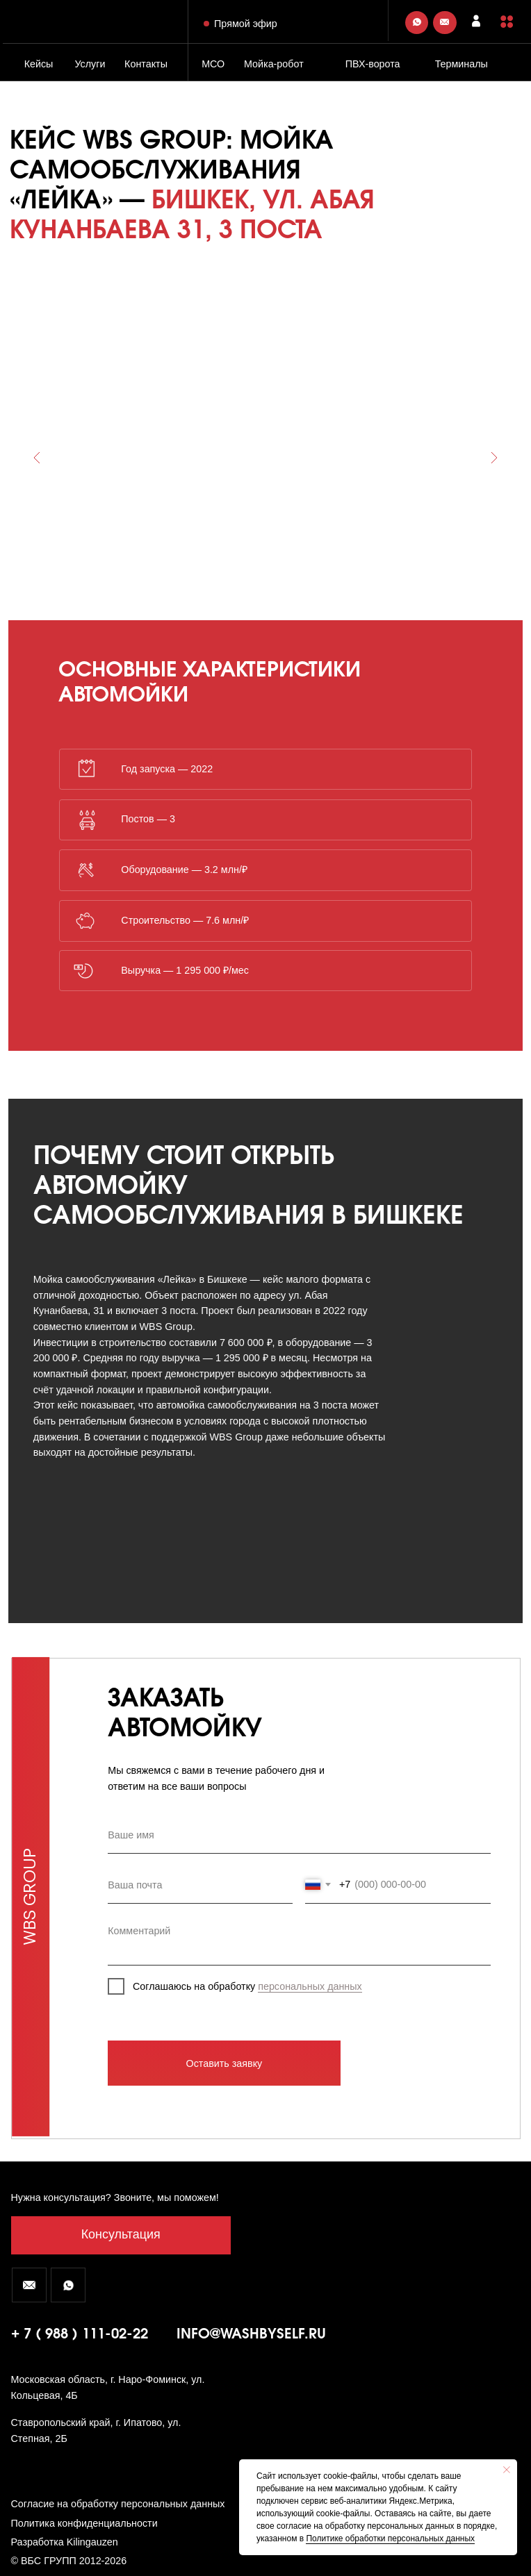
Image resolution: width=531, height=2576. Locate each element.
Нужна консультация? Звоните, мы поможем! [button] (115, 2197)
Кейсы (39, 63)
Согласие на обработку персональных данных (118, 2503)
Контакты (146, 63)
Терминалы (461, 63)
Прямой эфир (245, 23)
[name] (299, 1835)
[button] (507, 21)
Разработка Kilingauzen (64, 2542)
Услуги (89, 63)
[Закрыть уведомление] (507, 2470)
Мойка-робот (274, 63)
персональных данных (310, 1986)
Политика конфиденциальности (84, 2523)
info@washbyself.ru (251, 2334)
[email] (200, 1885)
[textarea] (299, 1941)
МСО (213, 63)
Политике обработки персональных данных (390, 2538)
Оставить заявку (224, 2063)
